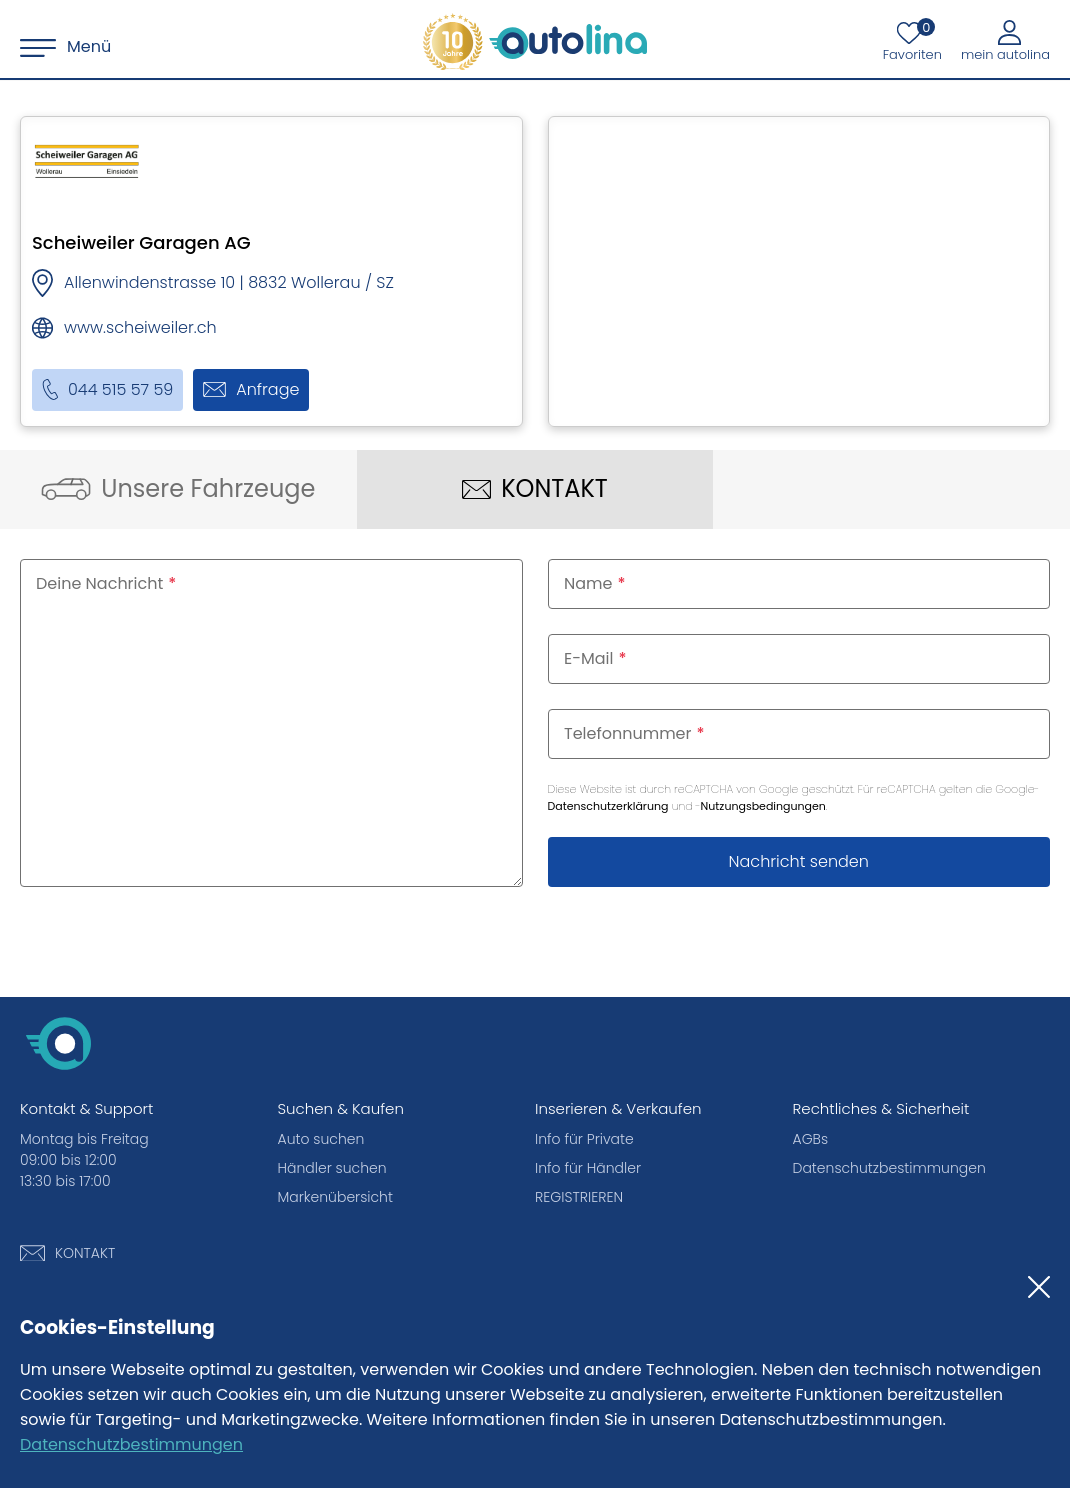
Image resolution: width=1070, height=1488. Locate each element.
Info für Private (584, 1139)
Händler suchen (332, 1168)
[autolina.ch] (535, 42)
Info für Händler (588, 1168)
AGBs (811, 1139)
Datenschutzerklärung (608, 806)
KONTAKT (85, 1253)
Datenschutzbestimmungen (131, 1444)
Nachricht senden (799, 861)
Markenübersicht (335, 1197)
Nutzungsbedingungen (763, 806)
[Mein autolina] (1005, 40)
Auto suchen (321, 1139)
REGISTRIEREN (579, 1197)
